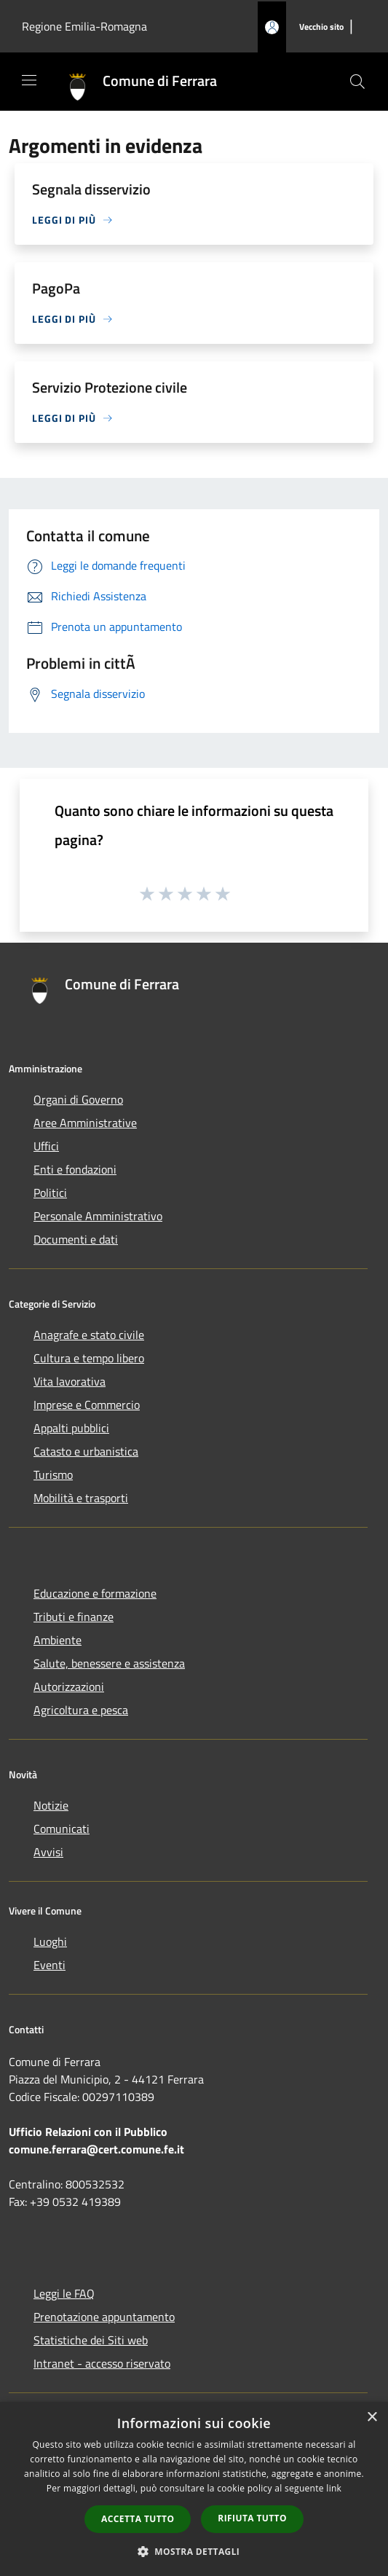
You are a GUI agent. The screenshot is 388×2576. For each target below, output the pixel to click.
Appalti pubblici (71, 1428)
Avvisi (48, 1852)
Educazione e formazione (95, 1593)
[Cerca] (357, 81)
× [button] (371, 2417)
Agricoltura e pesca (80, 1710)
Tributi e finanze (73, 1616)
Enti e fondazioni (74, 1169)
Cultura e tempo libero (88, 1358)
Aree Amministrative (85, 1122)
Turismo (53, 1474)
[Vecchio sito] (321, 27)
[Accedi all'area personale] (272, 27)
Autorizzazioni (68, 1686)
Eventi (49, 1965)
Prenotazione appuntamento (104, 2316)
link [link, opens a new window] (333, 2488)
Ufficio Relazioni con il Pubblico (88, 2131)
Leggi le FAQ (64, 2293)
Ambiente (57, 1640)
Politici (50, 1192)
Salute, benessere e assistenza (109, 1663)
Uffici (46, 1146)
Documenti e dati (75, 1239)
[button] (194, 2551)
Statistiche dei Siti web (90, 2340)
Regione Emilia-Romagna (84, 26)
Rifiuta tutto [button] (252, 2518)
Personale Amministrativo (97, 1216)
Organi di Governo (78, 1099)
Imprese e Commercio (86, 1404)
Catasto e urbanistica (85, 1451)
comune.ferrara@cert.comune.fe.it (96, 2149)
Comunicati (61, 1828)
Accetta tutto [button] (137, 2519)
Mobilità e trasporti (80, 1498)
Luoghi (50, 1941)
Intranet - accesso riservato (101, 2363)
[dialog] (194, 2489)
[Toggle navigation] (29, 80)
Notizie (50, 1805)
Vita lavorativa (69, 1381)
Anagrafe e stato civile (88, 1334)
